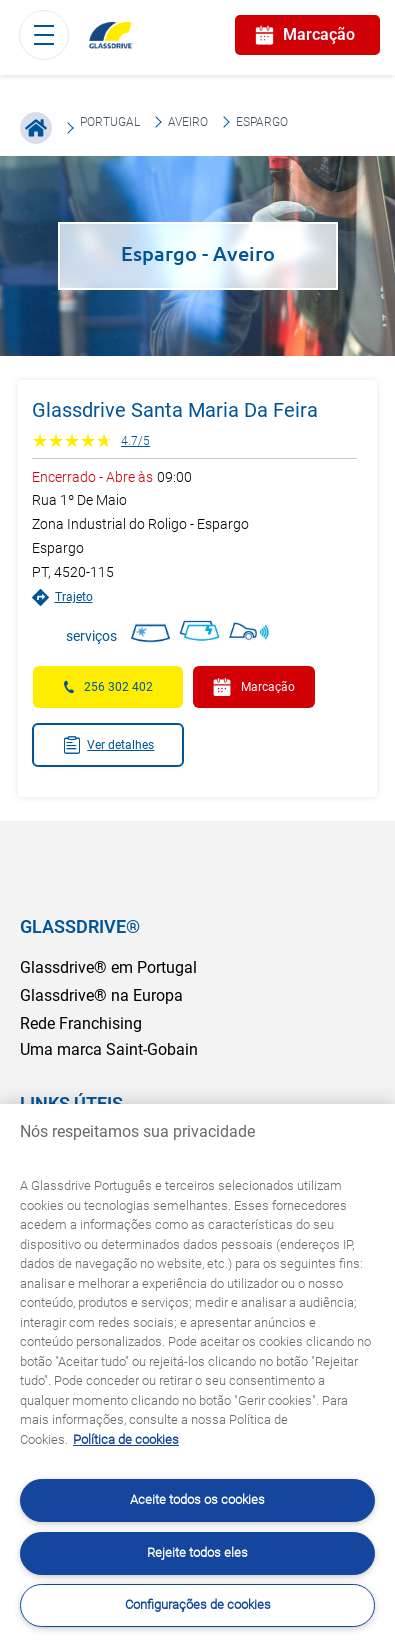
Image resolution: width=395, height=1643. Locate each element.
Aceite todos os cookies (197, 1499)
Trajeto (62, 597)
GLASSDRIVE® (80, 926)
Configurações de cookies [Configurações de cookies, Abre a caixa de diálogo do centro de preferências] (198, 1604)
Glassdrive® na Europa (101, 995)
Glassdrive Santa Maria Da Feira (175, 410)
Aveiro (188, 122)
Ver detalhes (108, 745)
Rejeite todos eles (197, 1552)
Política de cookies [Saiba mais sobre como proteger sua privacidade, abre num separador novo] (126, 1439)
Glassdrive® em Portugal (108, 967)
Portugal (110, 122)
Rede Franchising (81, 1023)
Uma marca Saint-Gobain (109, 1049)
